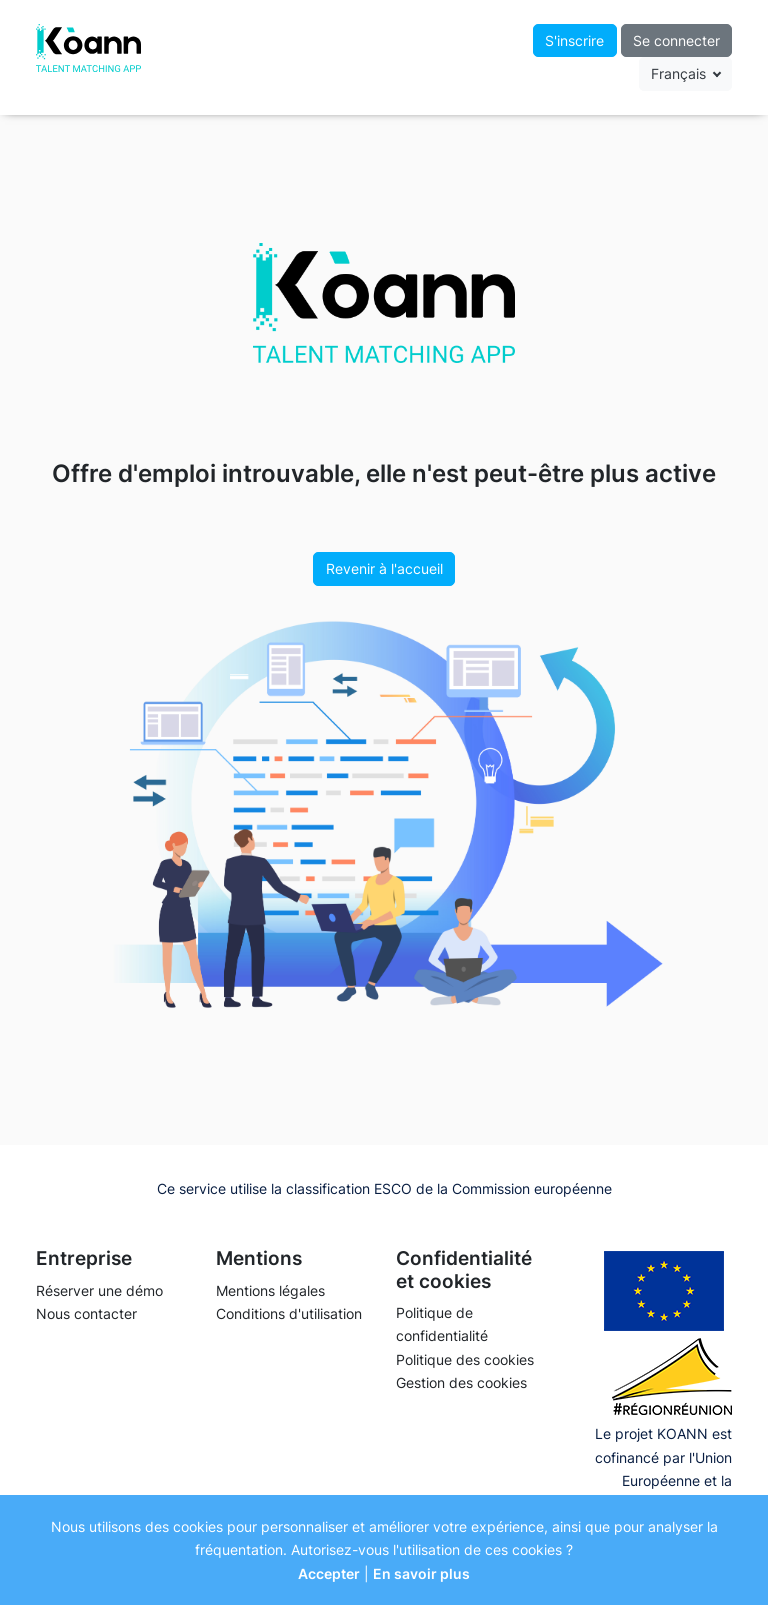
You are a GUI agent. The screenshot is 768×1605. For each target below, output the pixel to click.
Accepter (329, 1573)
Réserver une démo (99, 1290)
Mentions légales (270, 1290)
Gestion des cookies (461, 1382)
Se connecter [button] (676, 40)
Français (680, 73)
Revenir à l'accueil (384, 568)
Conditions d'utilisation (289, 1313)
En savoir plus (421, 1573)
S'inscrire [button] (574, 40)
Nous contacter (86, 1313)
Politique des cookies (465, 1359)
